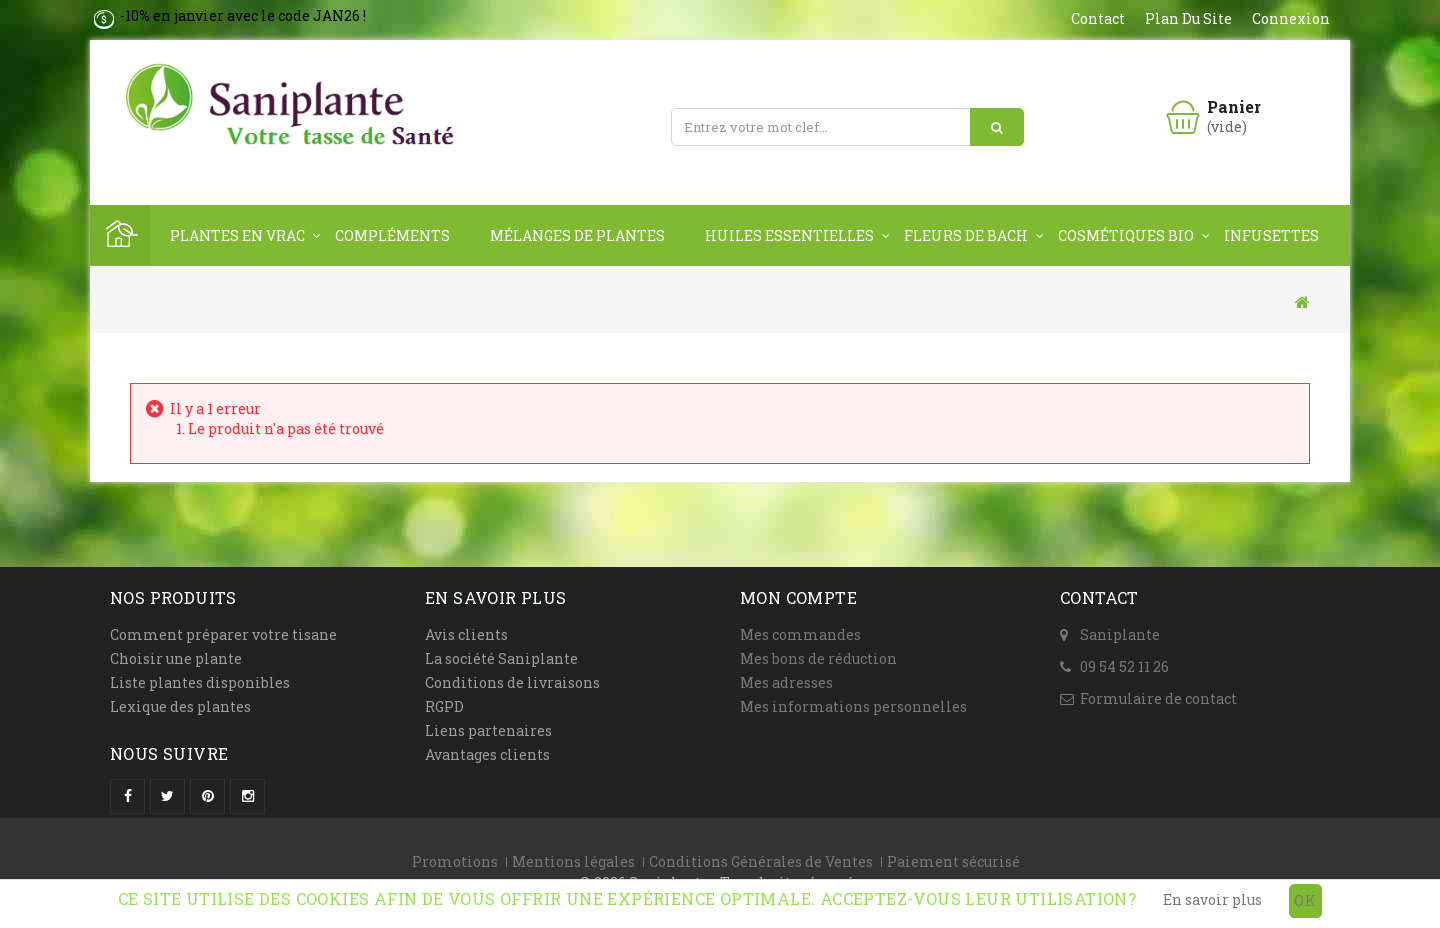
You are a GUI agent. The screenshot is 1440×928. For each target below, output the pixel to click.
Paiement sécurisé (953, 861)
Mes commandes (800, 634)
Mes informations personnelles (853, 706)
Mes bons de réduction (818, 658)
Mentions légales (573, 861)
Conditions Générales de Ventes (761, 861)
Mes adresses (786, 682)
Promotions (455, 861)
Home (120, 235)
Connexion (1291, 18)
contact (1098, 18)
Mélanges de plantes (577, 235)
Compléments (392, 235)
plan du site (1188, 18)
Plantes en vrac (237, 235)
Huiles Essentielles (789, 235)
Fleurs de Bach (966, 235)
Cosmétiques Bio (1126, 235)
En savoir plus (1212, 899)
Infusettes (1271, 235)
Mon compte (798, 597)
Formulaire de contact (1158, 698)
